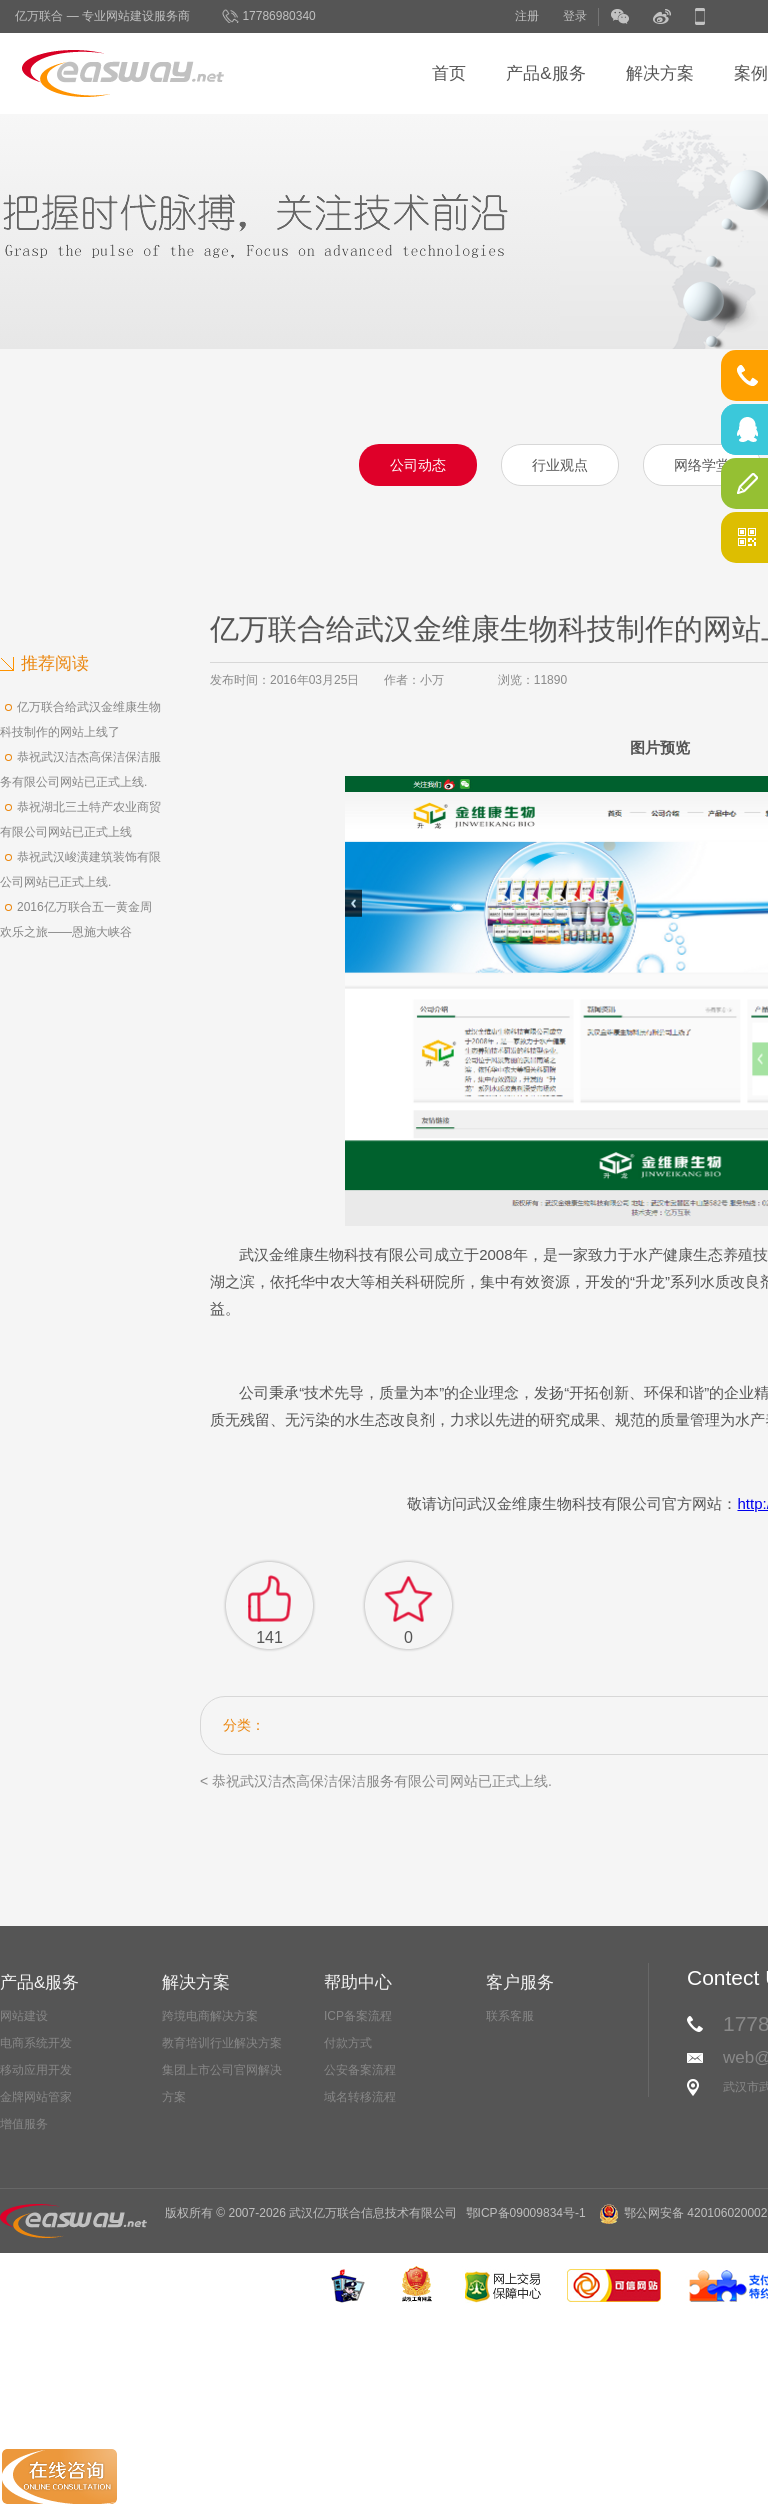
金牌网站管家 (36, 2097)
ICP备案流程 (358, 2016)
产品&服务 (545, 73)
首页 (449, 73)
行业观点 (560, 465)
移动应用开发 (36, 2070)
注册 (527, 16)
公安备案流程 (360, 2070)
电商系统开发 (36, 2043)
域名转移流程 (360, 2097)
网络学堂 (702, 465)
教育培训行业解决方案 (222, 2043)
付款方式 (348, 2043)
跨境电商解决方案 (210, 2016)
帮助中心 (358, 1982)
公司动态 (418, 465)
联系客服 (510, 2016)
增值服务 (24, 2124)
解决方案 (660, 73)
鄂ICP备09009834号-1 (526, 2213)
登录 (575, 16)
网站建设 (24, 2016)
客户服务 (520, 1982)
